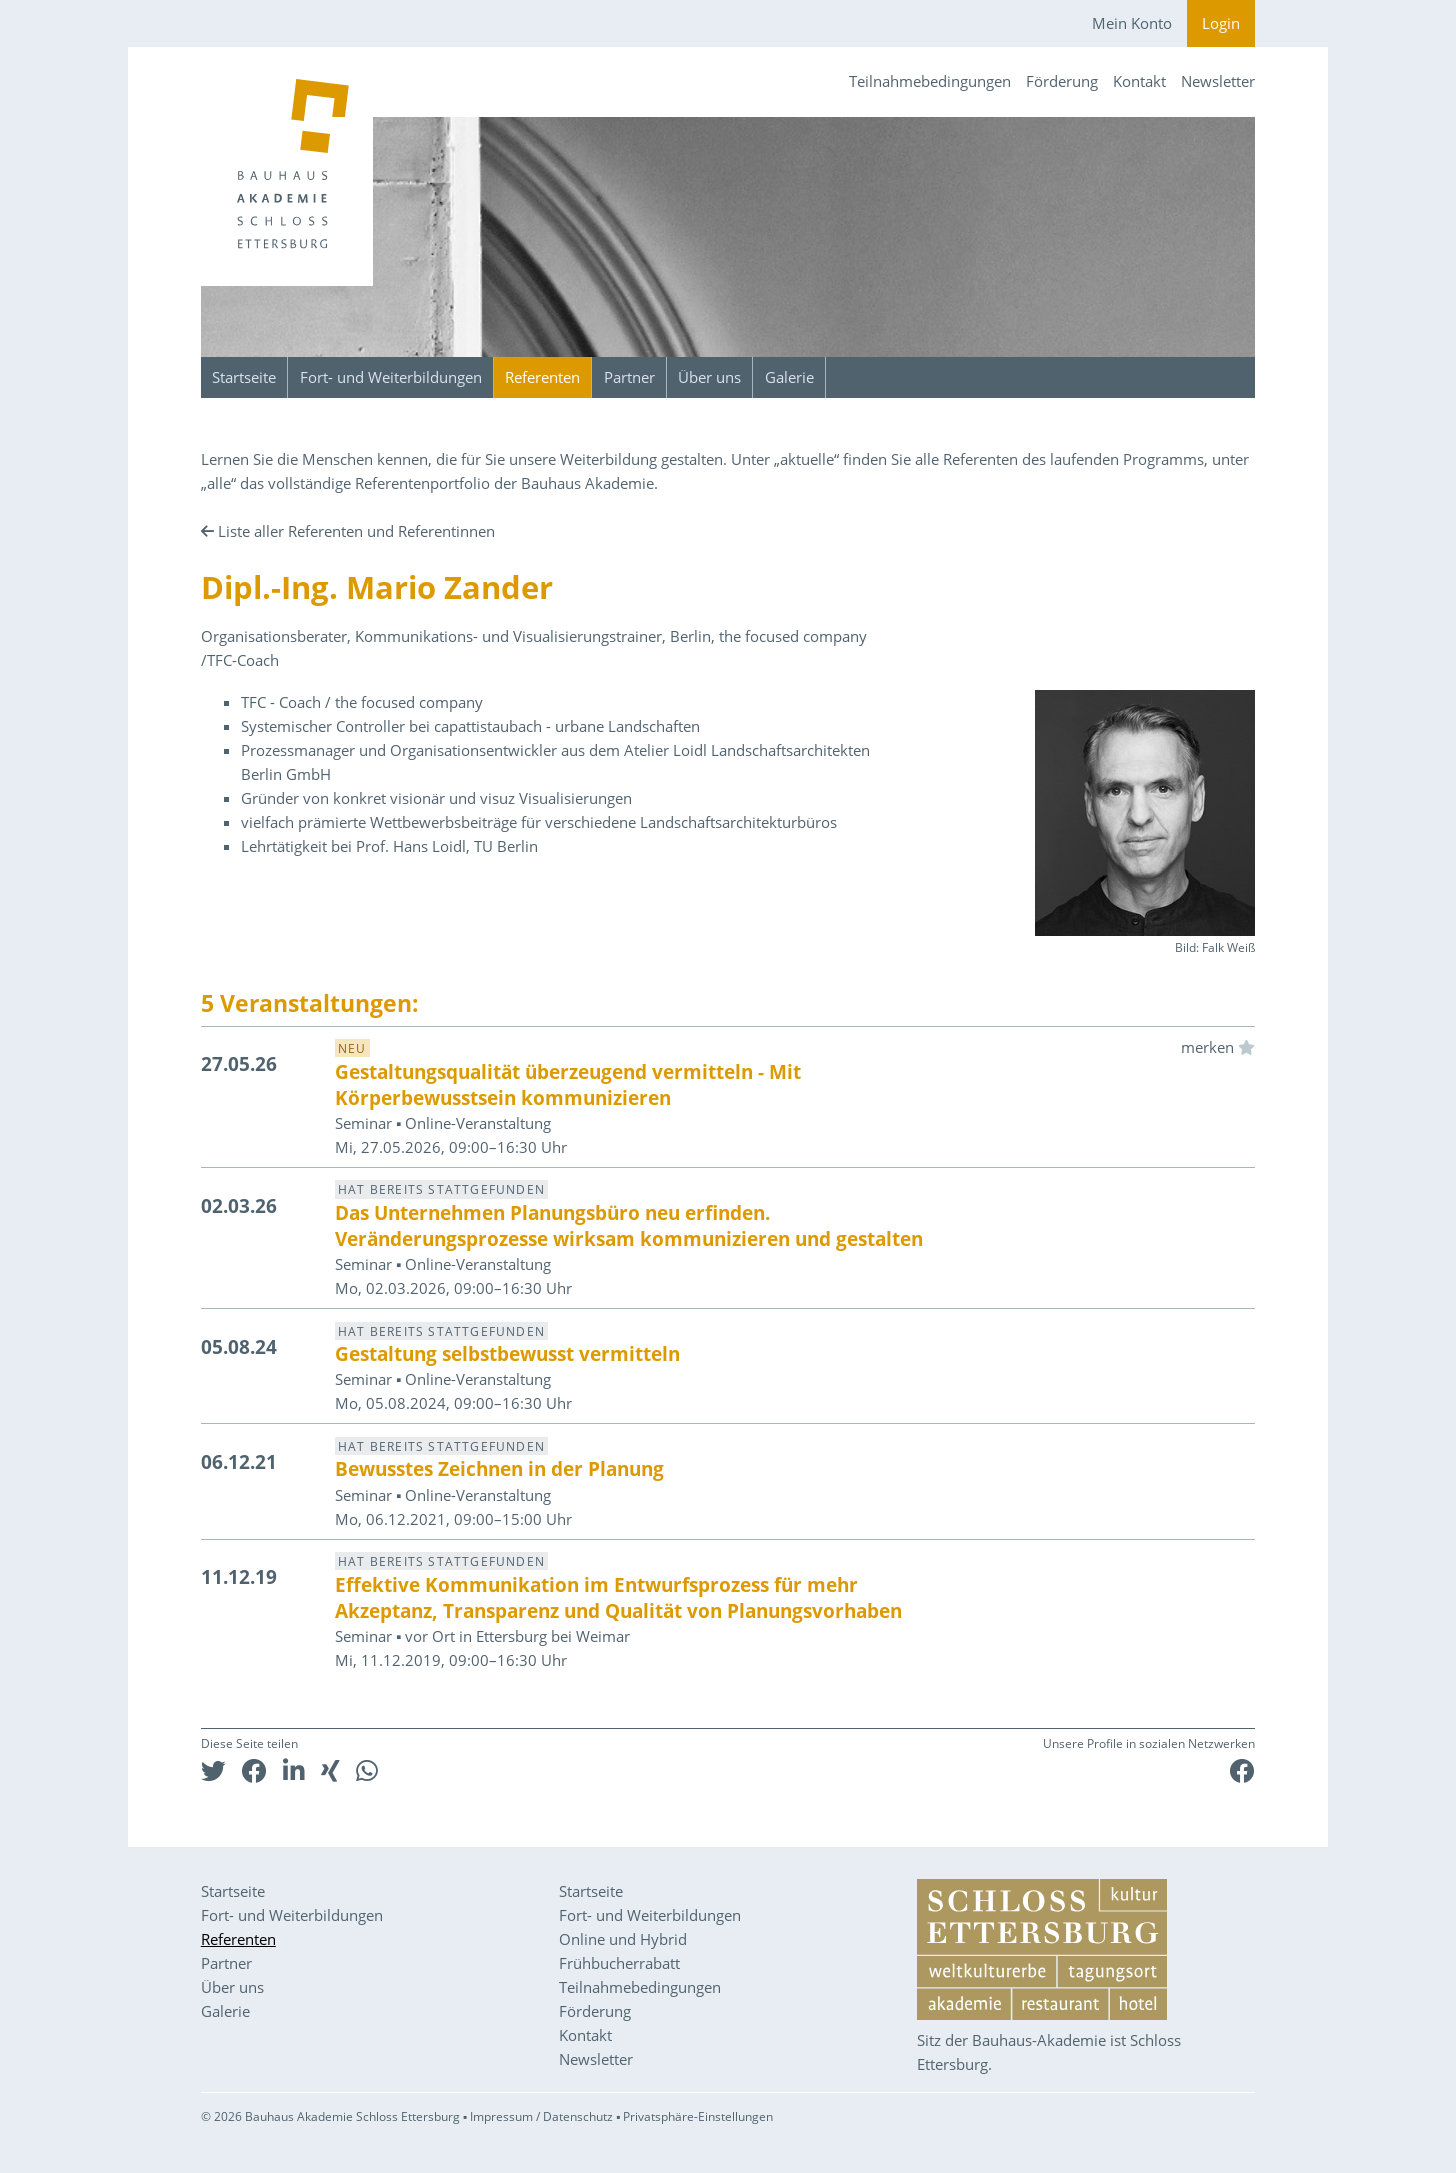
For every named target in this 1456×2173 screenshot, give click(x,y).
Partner (629, 377)
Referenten (542, 377)
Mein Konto (1132, 23)
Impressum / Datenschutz (541, 2116)
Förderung (1062, 81)
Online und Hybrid (623, 1939)
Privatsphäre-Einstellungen (698, 2116)
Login (1221, 23)
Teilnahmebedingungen (930, 81)
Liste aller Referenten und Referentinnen (356, 531)
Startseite (244, 377)
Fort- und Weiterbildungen (391, 377)
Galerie (789, 377)
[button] (213, 1770)
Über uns (709, 377)
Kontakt (1139, 81)
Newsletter (1218, 81)
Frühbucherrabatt (619, 1963)
